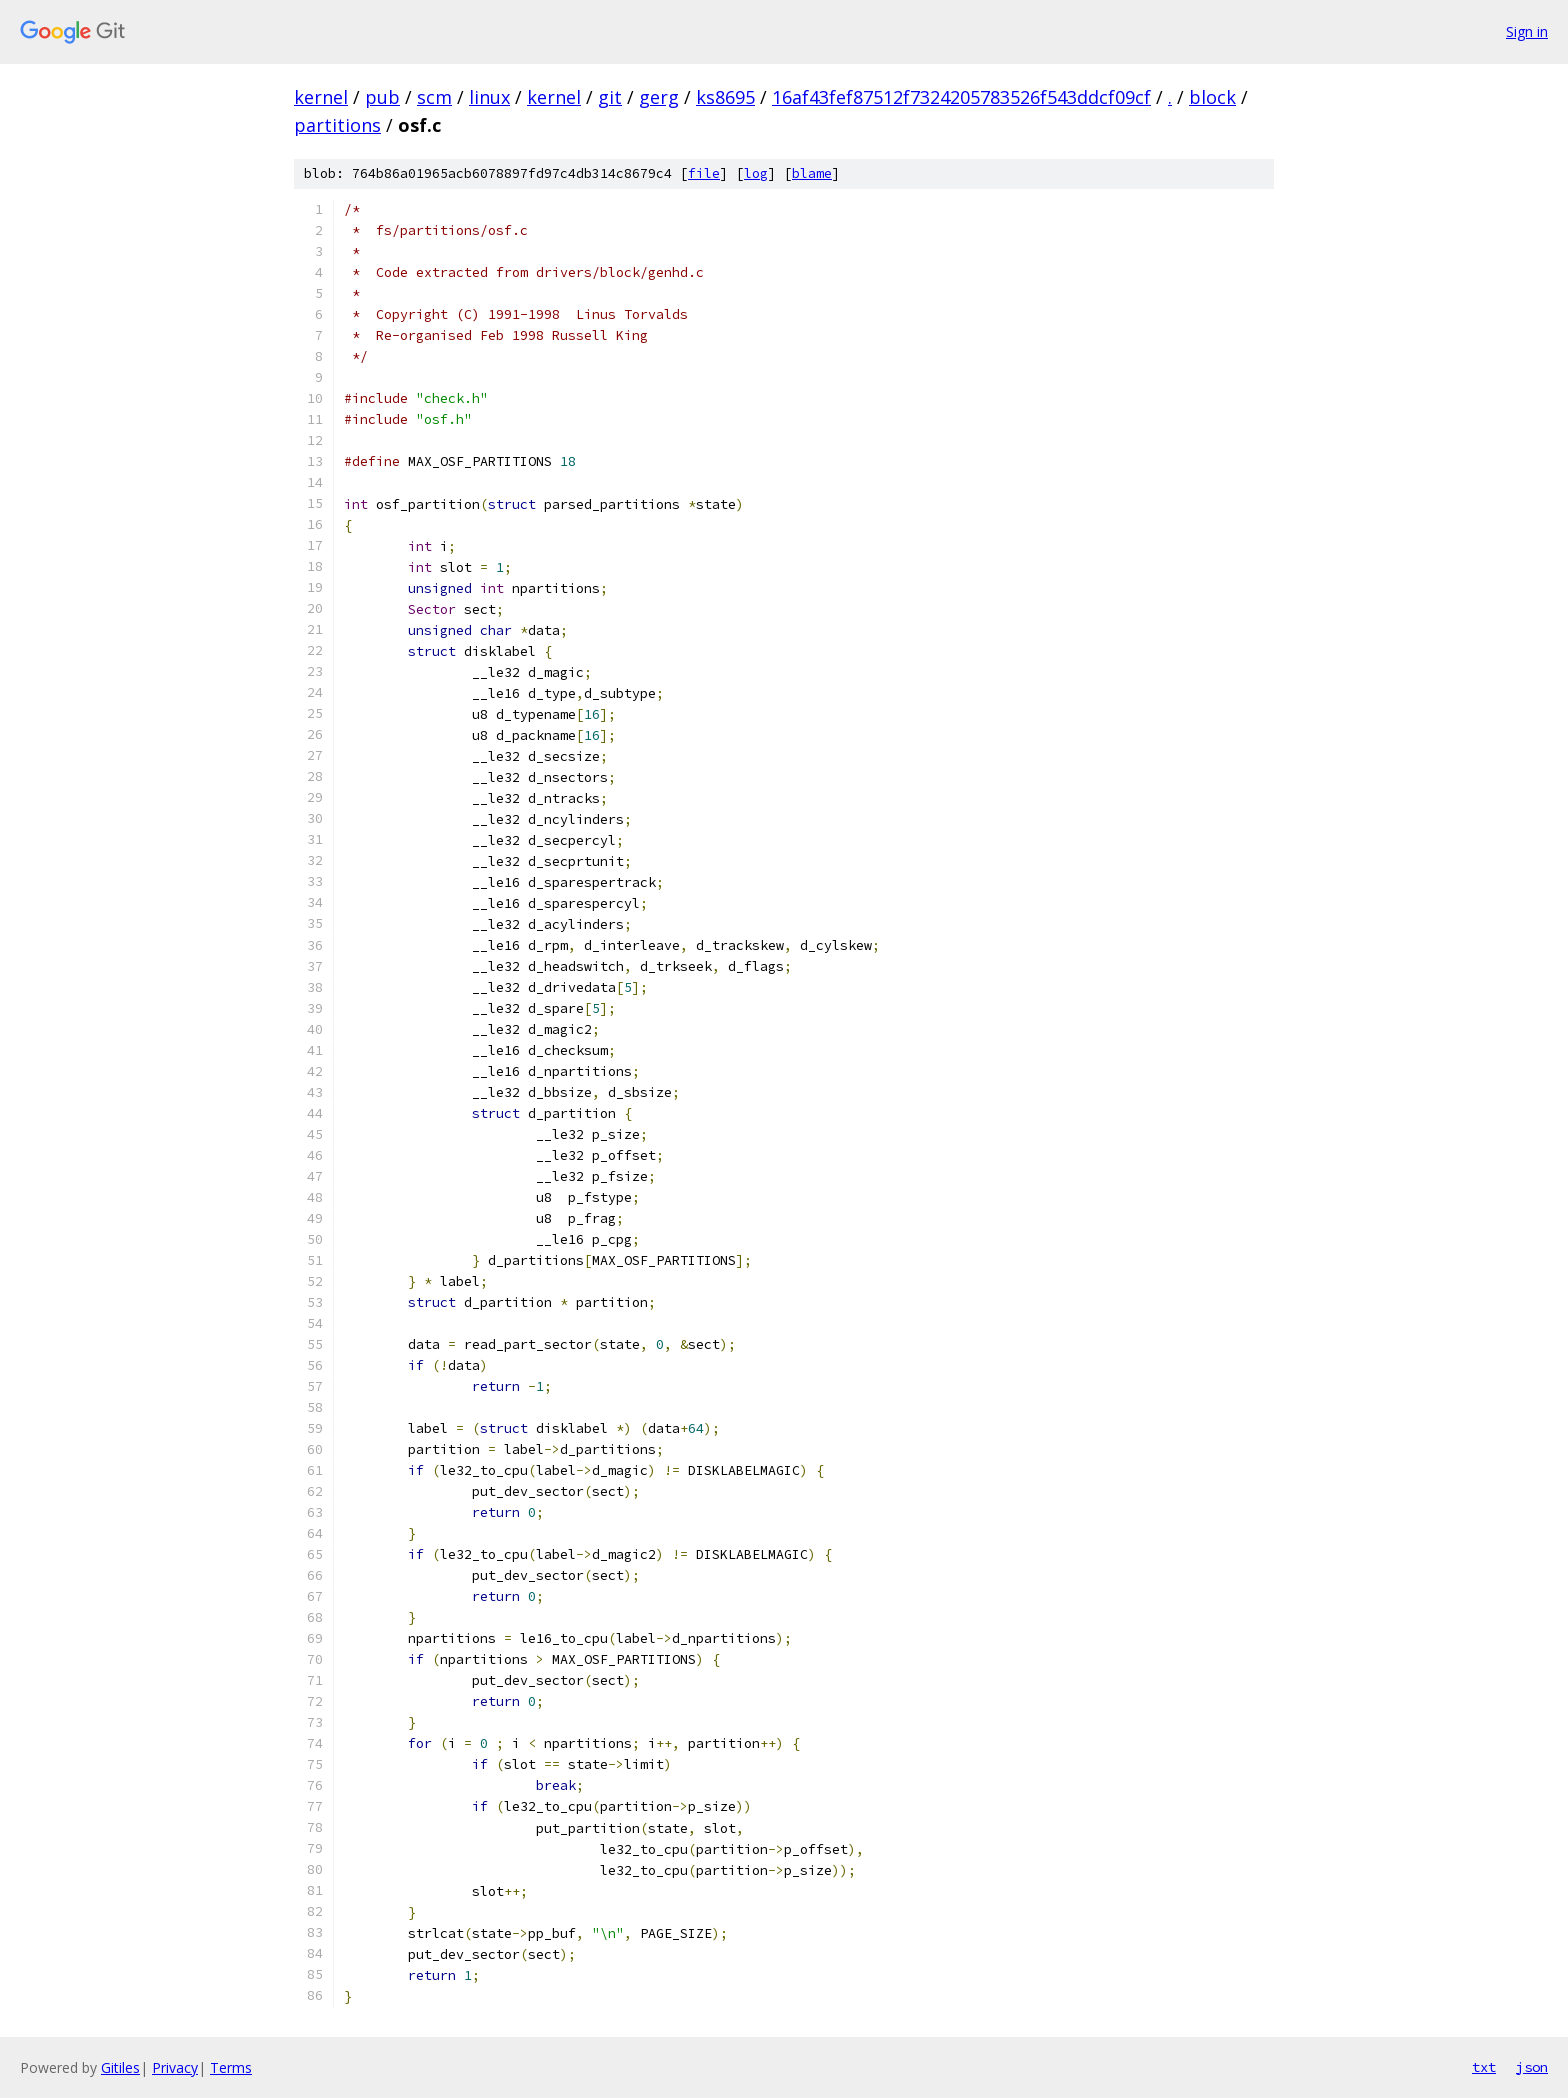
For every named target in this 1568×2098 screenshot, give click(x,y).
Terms (231, 2067)
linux (489, 97)
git (610, 97)
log (756, 173)
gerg (659, 97)
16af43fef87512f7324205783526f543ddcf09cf (961, 97)
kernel (321, 97)
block (1212, 97)
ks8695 (725, 97)
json (1532, 2067)
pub (382, 97)
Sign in (1527, 31)
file (704, 173)
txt (1484, 2067)
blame (812, 173)
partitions (337, 125)
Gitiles (120, 2067)
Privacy (175, 2067)
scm (434, 97)
